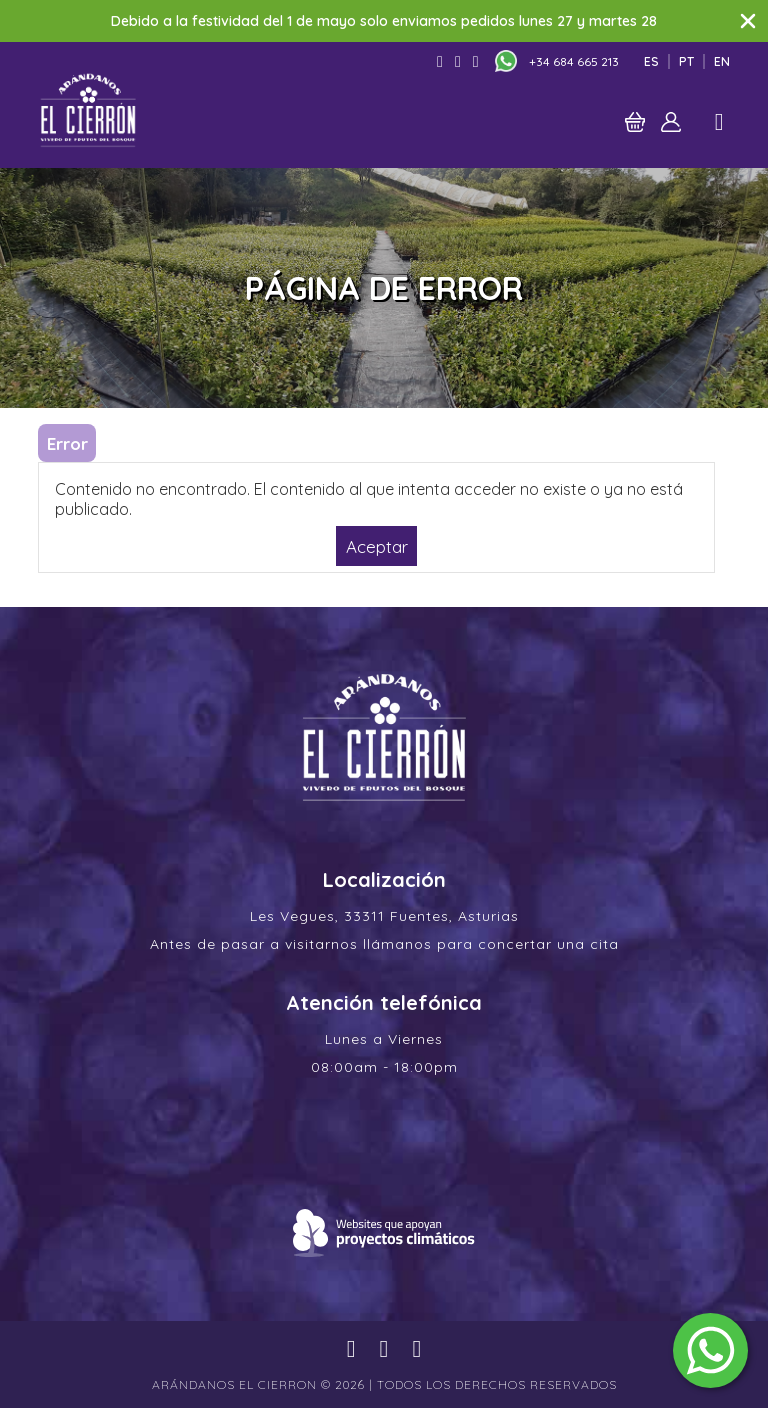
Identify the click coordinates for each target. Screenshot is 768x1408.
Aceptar (377, 545)
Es (651, 61)
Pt (686, 61)
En (722, 61)
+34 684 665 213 (574, 61)
